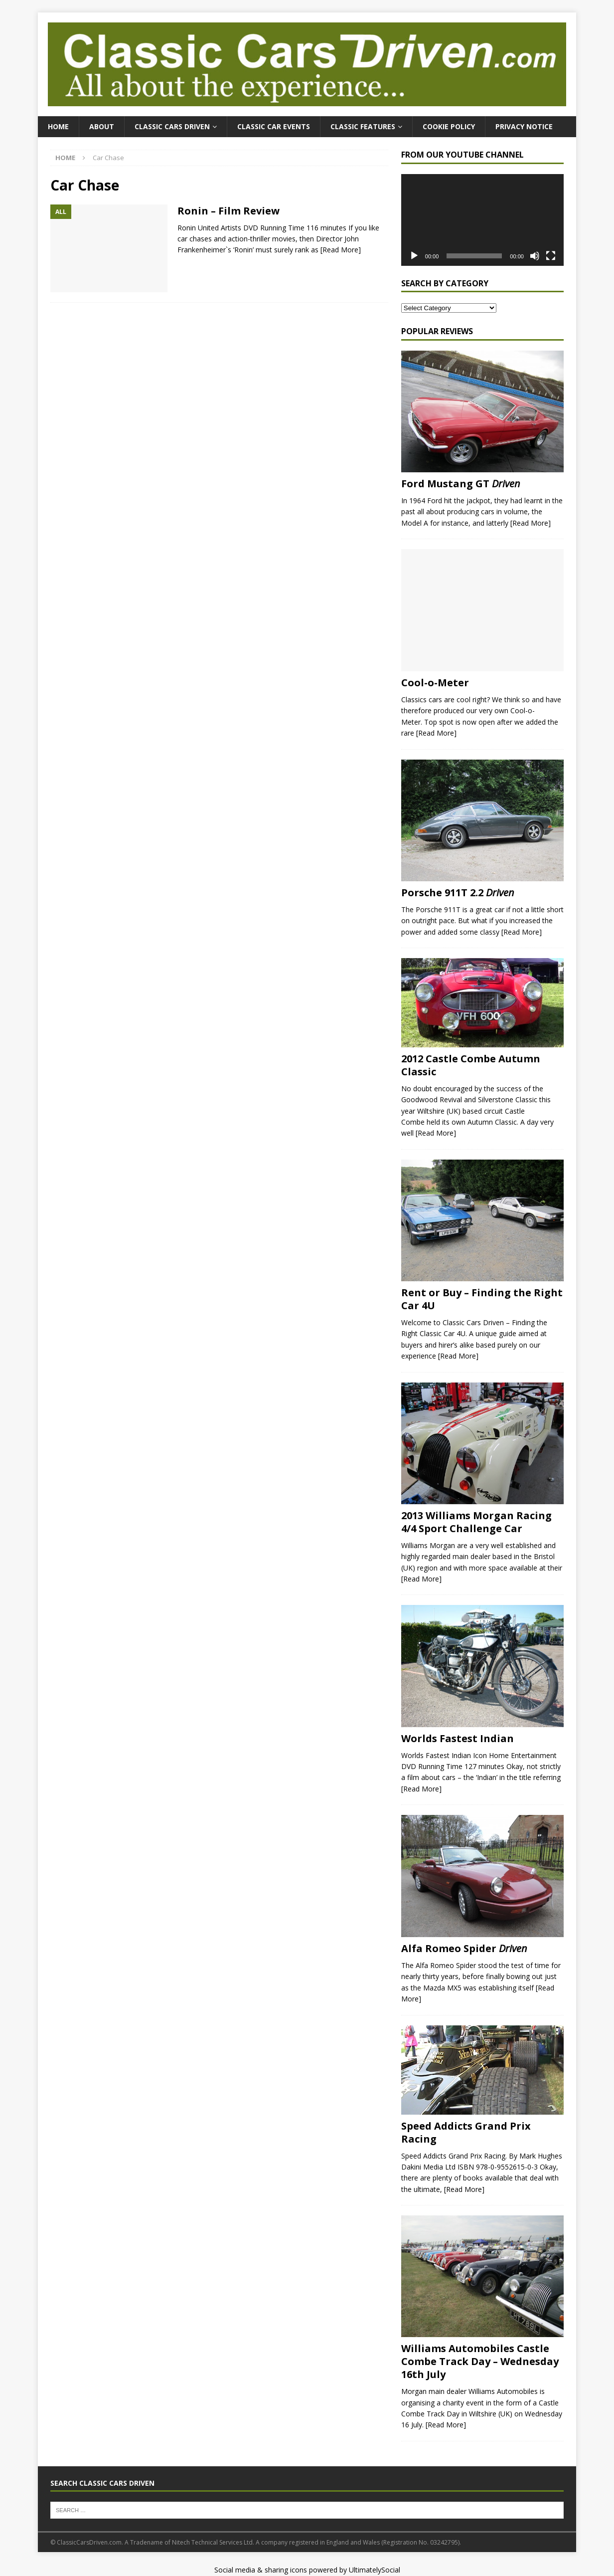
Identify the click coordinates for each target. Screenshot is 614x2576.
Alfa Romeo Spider (464, 1948)
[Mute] (535, 256)
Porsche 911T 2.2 (457, 892)
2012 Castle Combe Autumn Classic (470, 1065)
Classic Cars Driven (172, 126)
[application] (482, 219)
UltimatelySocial (374, 2570)
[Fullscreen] (551, 256)
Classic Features (362, 126)
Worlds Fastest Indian (457, 1738)
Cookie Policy (449, 126)
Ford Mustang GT (460, 483)
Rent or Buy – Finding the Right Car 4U (482, 1299)
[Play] (414, 256)
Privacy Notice (524, 126)
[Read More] (340, 249)
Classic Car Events (273, 126)
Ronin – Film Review (228, 210)
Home (58, 126)
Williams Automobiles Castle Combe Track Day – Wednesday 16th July (480, 2361)
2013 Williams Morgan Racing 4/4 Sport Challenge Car (476, 1522)
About (101, 126)
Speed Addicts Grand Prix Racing (466, 2132)
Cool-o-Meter (435, 682)
